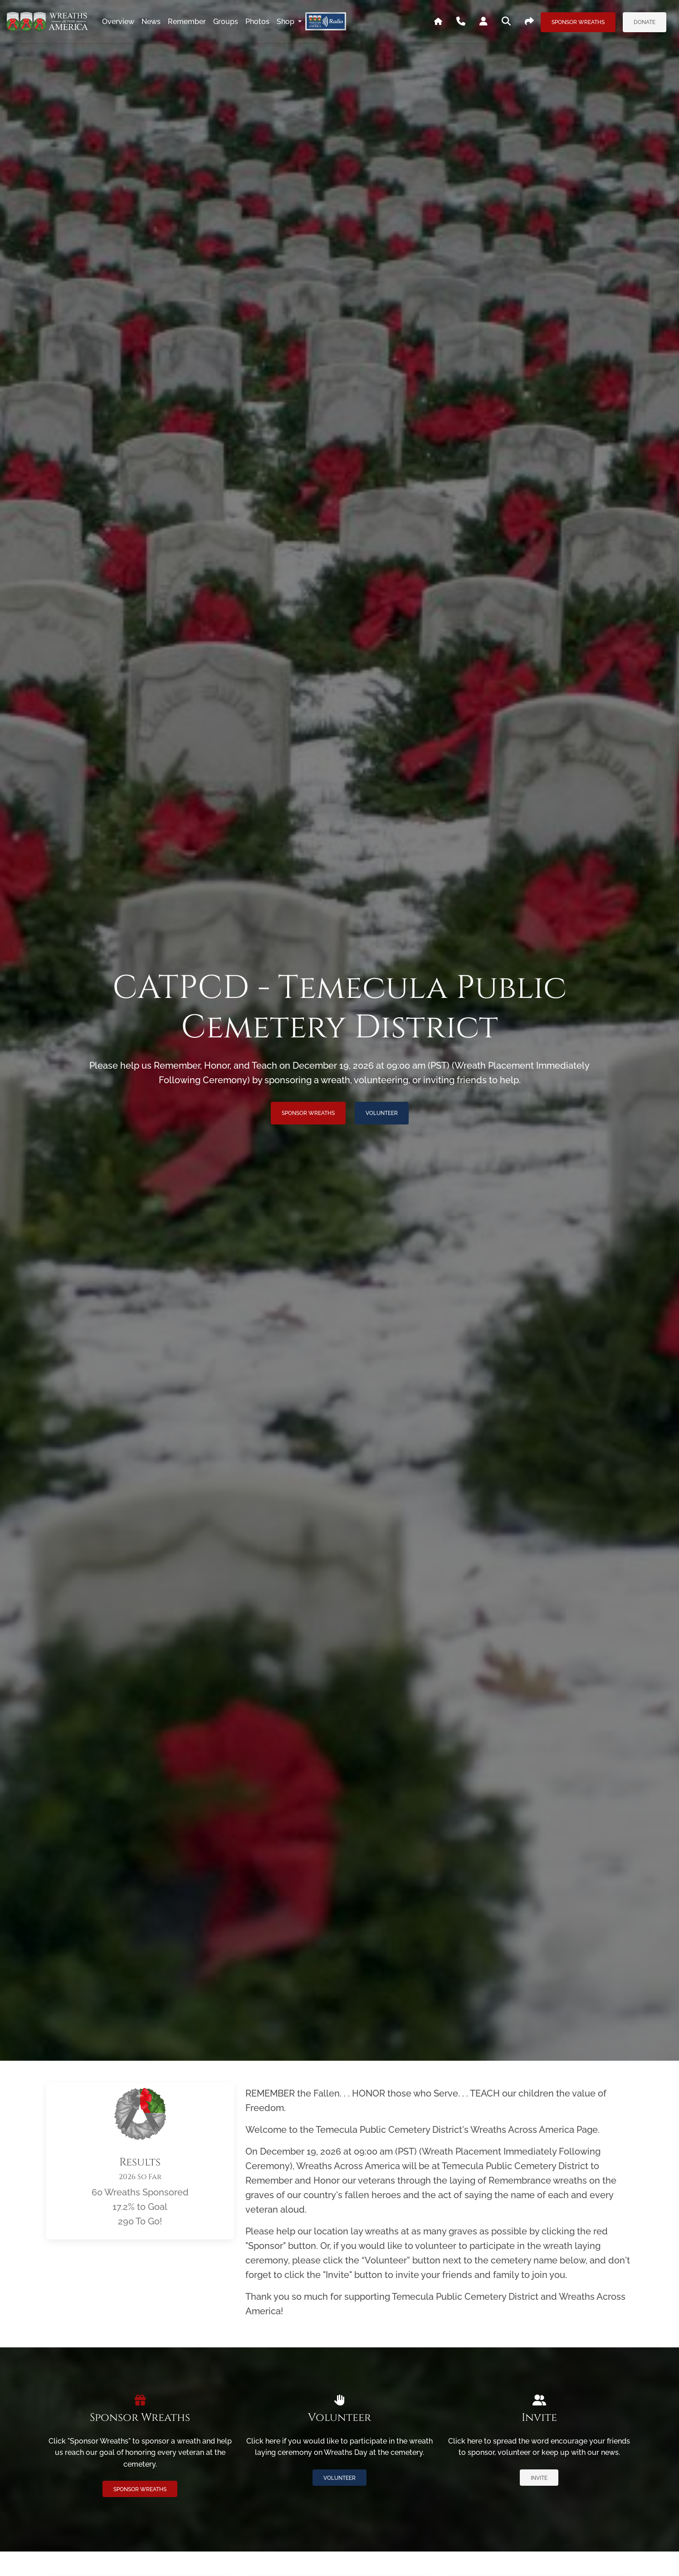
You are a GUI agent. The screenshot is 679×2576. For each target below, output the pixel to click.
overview (118, 21)
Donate (644, 22)
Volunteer (382, 1113)
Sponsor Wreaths (578, 22)
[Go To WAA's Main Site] (438, 22)
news (151, 21)
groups (225, 21)
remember (187, 21)
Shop (286, 21)
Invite (539, 2478)
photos (257, 21)
